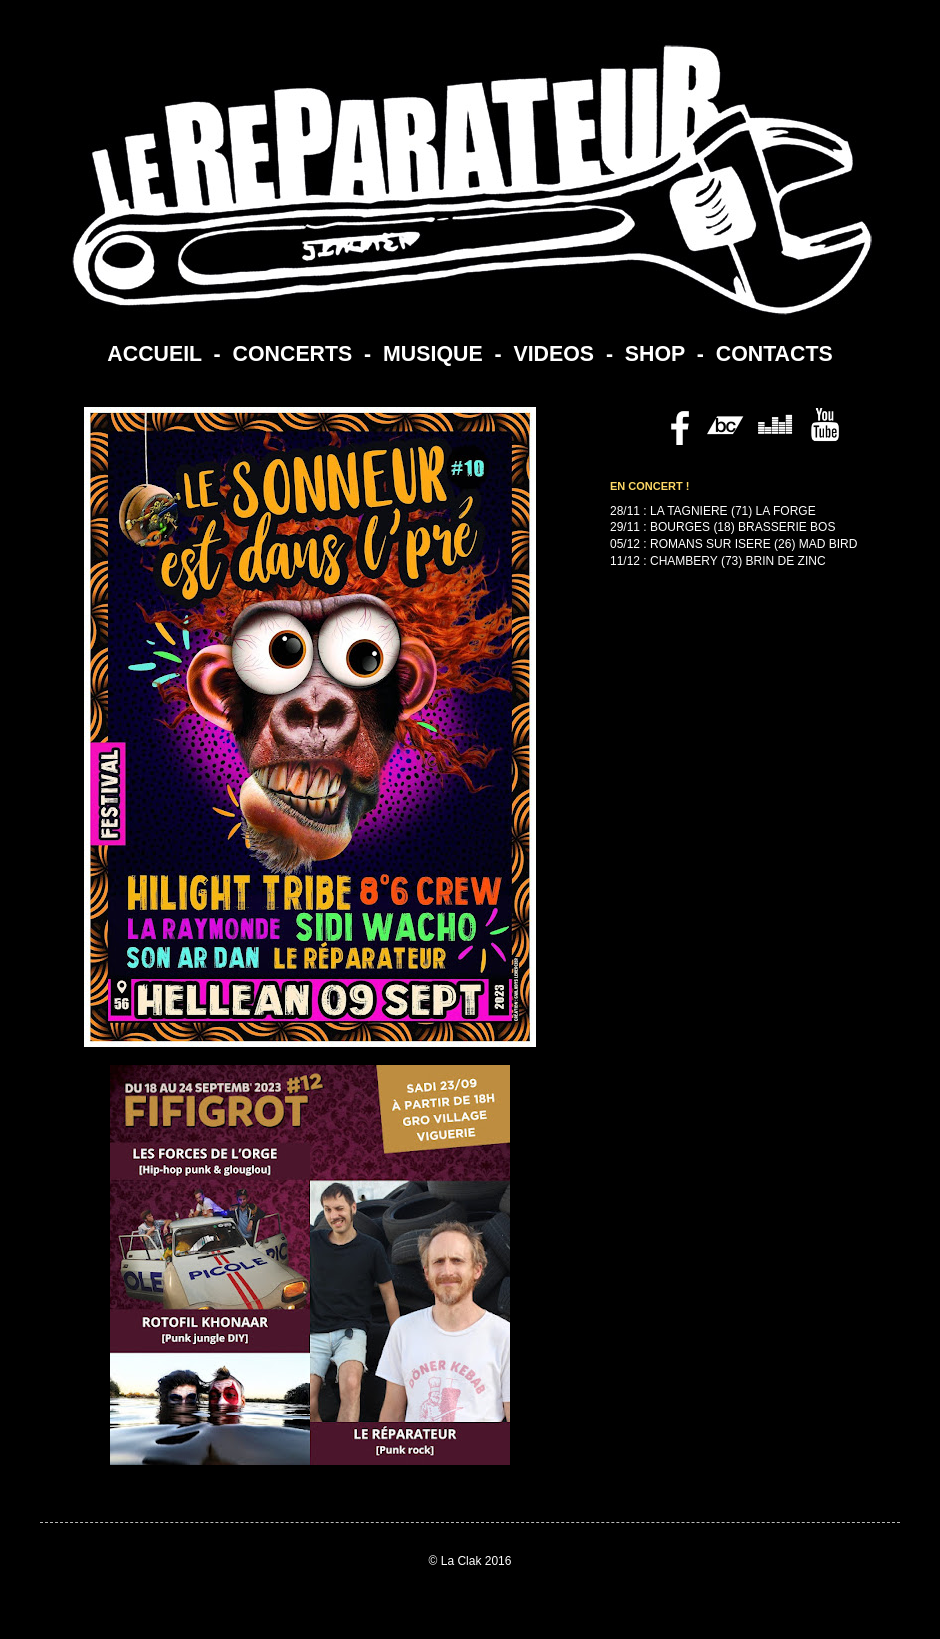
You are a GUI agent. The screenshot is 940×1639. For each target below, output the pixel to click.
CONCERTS (293, 354)
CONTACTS (774, 354)
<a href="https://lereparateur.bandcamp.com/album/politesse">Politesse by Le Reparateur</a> (720, 781)
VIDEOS (553, 354)
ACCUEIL (154, 354)
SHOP (655, 354)
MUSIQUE (433, 354)
